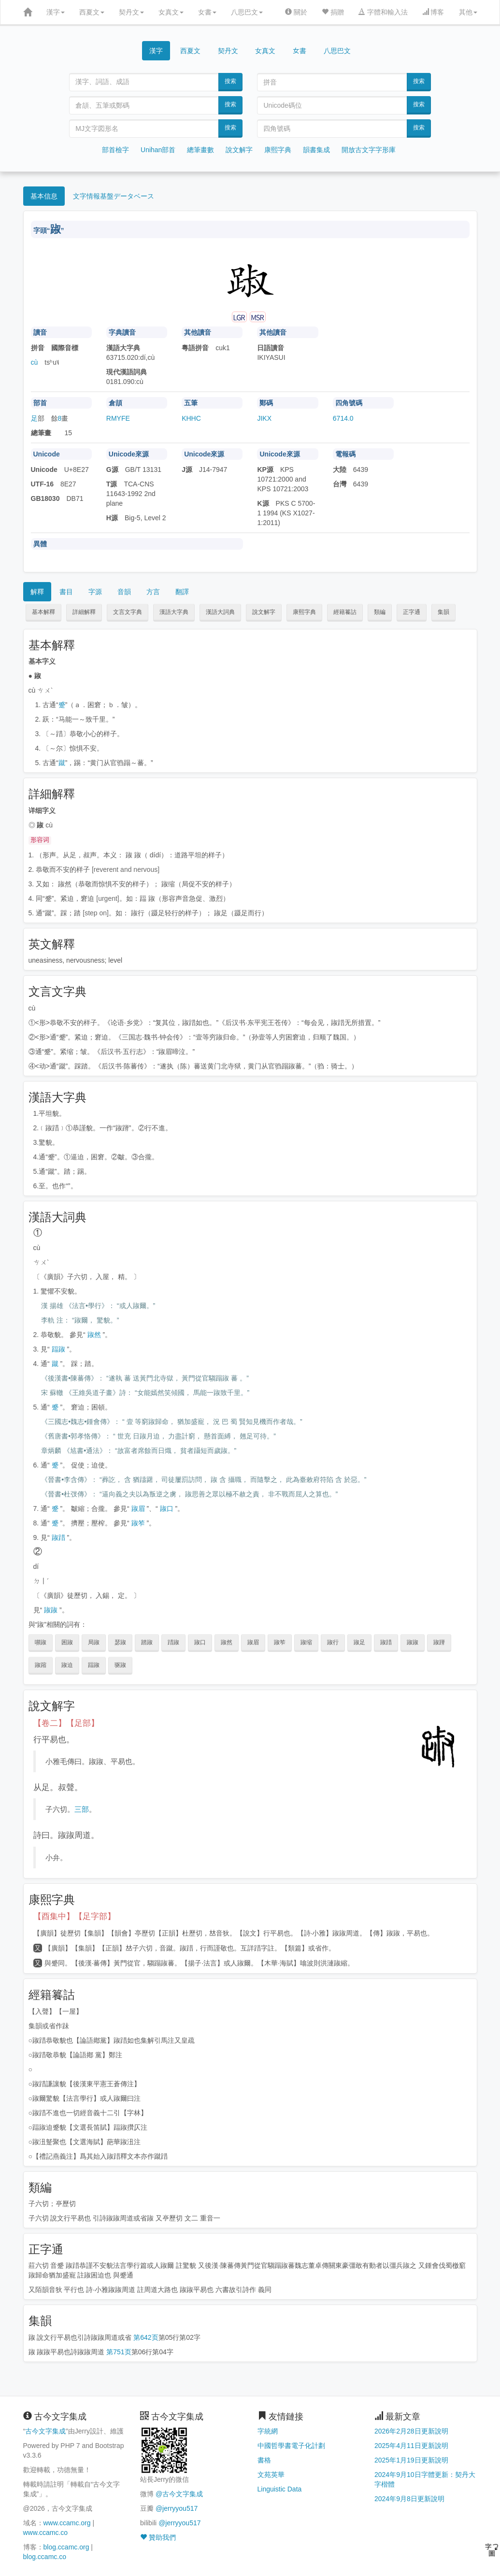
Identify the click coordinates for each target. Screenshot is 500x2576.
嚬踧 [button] (40, 1642)
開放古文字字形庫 (369, 150)
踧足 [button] (359, 1642)
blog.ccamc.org (66, 2547)
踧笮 (138, 1523)
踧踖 (58, 1537)
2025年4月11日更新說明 (411, 2445)
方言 (153, 592)
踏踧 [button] (147, 1642)
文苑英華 (271, 2474)
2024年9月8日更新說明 (409, 2499)
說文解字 (239, 150)
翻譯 (182, 592)
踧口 (166, 1508)
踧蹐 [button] (439, 1642)
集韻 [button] (443, 612)
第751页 (118, 2352)
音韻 (124, 592)
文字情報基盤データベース (113, 196)
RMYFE (118, 418)
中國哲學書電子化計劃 (291, 2445)
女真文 (171, 12)
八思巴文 (247, 12)
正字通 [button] (411, 612)
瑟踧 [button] (120, 1642)
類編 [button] (380, 612)
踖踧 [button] (173, 1642)
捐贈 (333, 12)
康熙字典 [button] (304, 612)
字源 (95, 592)
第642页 (145, 2337)
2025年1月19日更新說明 (411, 2460)
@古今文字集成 (179, 2494)
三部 (81, 1809)
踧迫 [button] (67, 1665)
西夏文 (91, 12)
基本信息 (43, 196)
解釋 (37, 592)
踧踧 (50, 1610)
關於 (296, 12)
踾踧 (58, 1349)
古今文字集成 (45, 2431)
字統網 (267, 2431)
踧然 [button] (226, 1642)
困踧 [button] (67, 1642)
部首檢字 (115, 150)
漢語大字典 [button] (173, 612)
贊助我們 (158, 2537)
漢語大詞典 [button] (220, 612)
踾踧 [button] (94, 1665)
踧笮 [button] (280, 1642)
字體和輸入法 (383, 12)
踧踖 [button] (386, 1642)
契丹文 (131, 12)
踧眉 (138, 1508)
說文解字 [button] (263, 612)
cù (34, 362)
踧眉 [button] (253, 1642)
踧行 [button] (333, 1642)
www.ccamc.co (45, 2532)
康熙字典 (277, 150)
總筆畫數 (200, 150)
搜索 (230, 81)
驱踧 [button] (120, 1665)
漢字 (55, 12)
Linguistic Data (279, 2489)
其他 (468, 12)
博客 (433, 12)
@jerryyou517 (177, 2508)
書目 (66, 592)
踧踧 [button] (412, 1642)
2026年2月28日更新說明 (411, 2431)
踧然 (94, 1334)
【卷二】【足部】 (66, 1723)
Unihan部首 (158, 150)
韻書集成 (316, 150)
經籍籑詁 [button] (345, 612)
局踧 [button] (94, 1642)
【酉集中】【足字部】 (74, 1916)
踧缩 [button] (306, 1642)
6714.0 (343, 418)
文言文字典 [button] (127, 612)
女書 (207, 12)
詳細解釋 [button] (84, 612)
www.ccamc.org (67, 2523)
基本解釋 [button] (43, 612)
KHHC (191, 418)
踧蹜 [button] (40, 1665)
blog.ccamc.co (44, 2557)
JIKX (264, 418)
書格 (264, 2460)
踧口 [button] (200, 1642)
